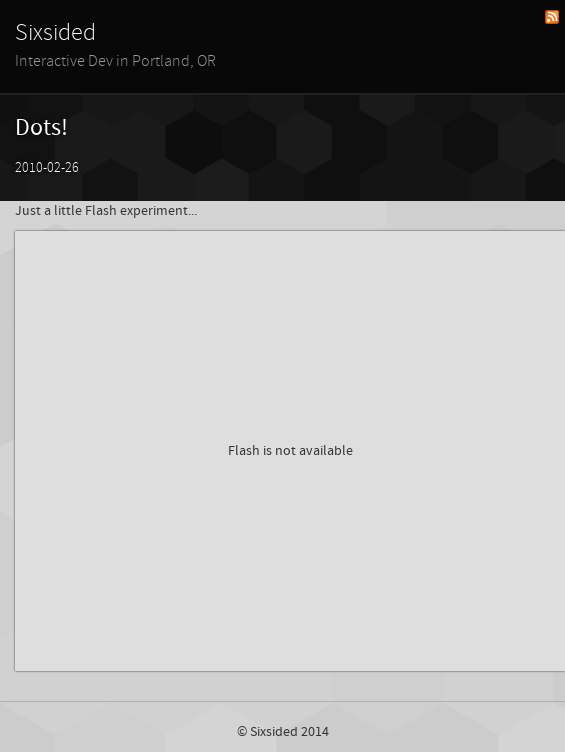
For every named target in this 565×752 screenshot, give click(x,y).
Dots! (41, 128)
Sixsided (55, 33)
